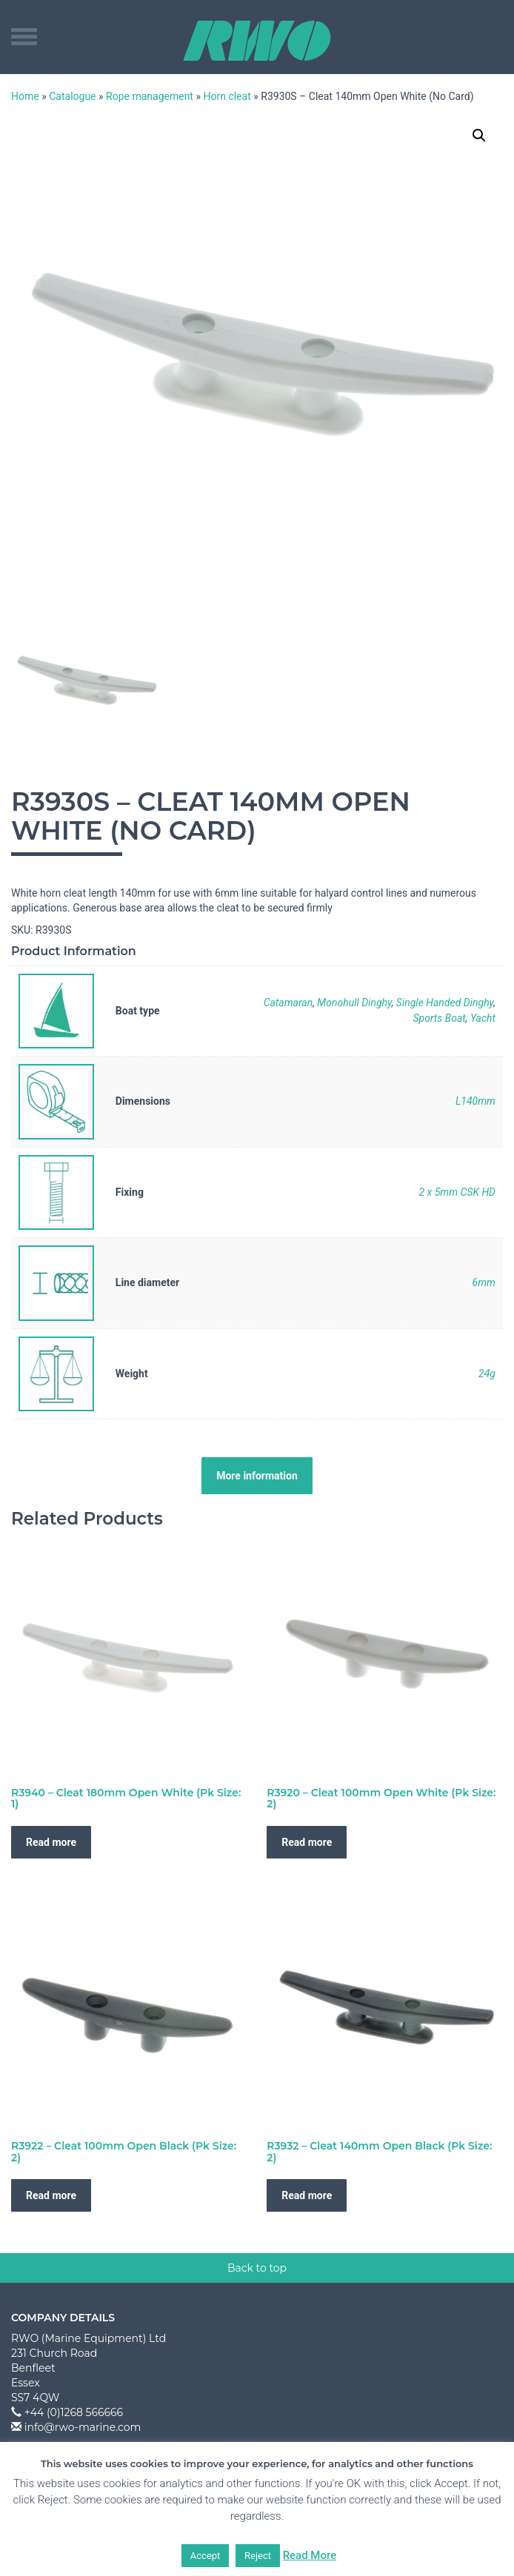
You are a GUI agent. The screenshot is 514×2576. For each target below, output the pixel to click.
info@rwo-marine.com (82, 2427)
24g (486, 1373)
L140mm (475, 1101)
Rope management (149, 96)
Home (25, 96)
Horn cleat (226, 96)
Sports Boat (439, 1018)
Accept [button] (205, 2555)
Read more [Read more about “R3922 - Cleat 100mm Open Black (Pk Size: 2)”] (51, 2195)
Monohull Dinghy (354, 1002)
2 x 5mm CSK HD (456, 1192)
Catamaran (288, 1002)
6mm (484, 1282)
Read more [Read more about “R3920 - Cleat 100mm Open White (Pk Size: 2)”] (306, 1842)
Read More (310, 2555)
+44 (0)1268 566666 (73, 2412)
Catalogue (72, 96)
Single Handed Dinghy (444, 1002)
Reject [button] (257, 2555)
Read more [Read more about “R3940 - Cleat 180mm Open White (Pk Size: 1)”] (51, 1842)
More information (257, 1476)
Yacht (482, 1018)
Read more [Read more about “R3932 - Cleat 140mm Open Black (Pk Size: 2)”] (306, 2195)
